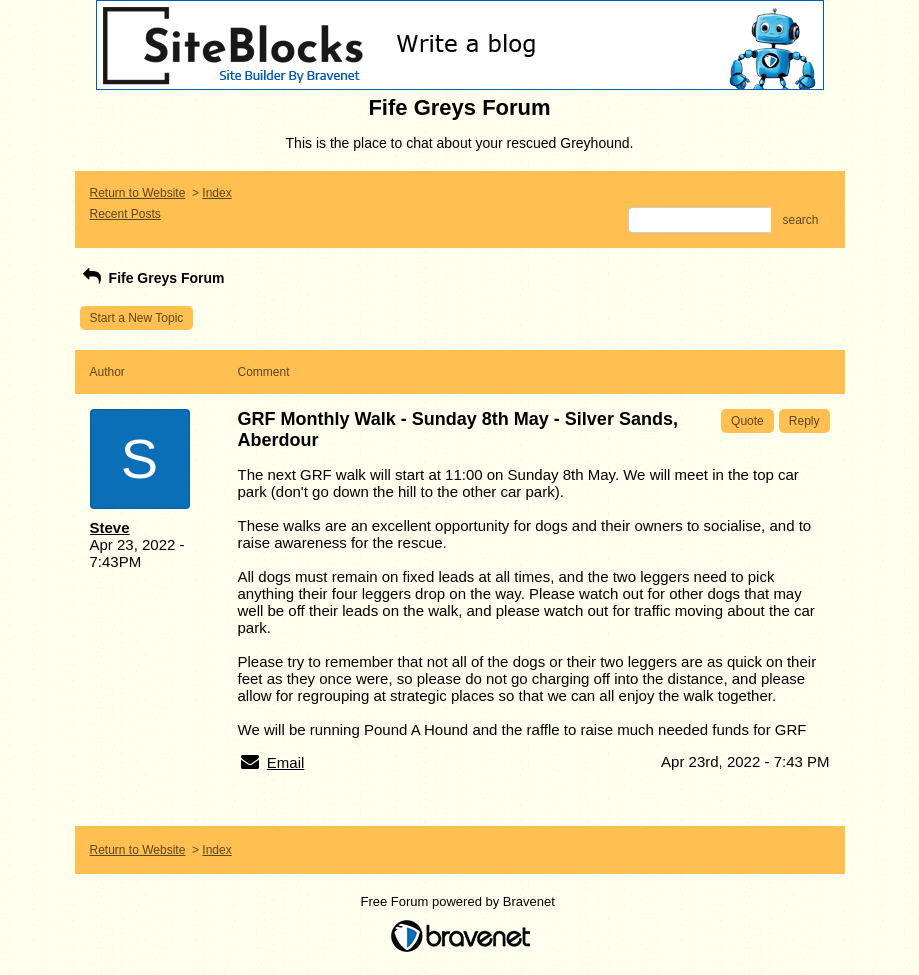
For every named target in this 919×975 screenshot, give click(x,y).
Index (216, 193)
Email (286, 762)
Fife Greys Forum (152, 278)
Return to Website (138, 193)
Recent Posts (125, 214)
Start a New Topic (137, 318)
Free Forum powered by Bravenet (460, 901)
